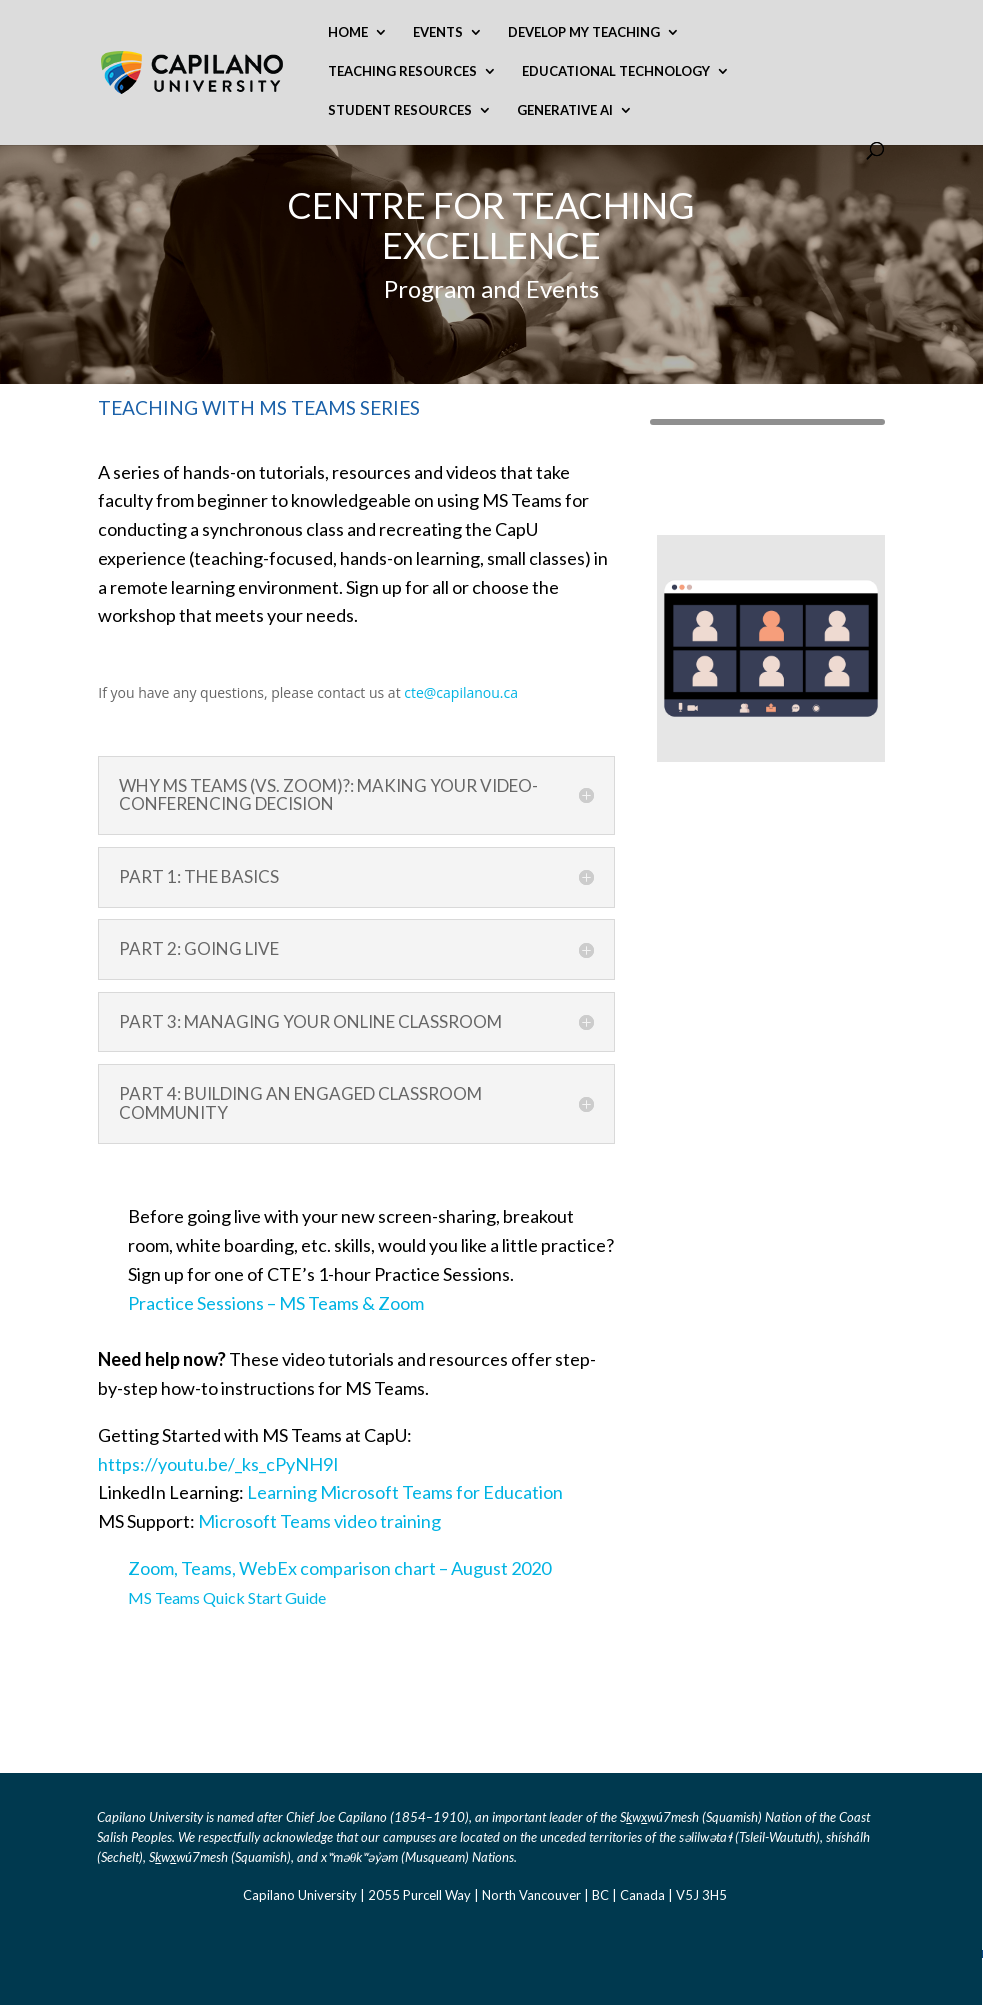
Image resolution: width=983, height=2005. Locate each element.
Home (348, 32)
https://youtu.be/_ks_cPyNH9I (218, 1464)
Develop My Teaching (584, 32)
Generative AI (565, 110)
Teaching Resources (402, 71)
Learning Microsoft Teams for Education (405, 1492)
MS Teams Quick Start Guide (227, 1597)
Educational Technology (616, 71)
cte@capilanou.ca (461, 692)
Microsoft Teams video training (319, 1521)
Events (438, 32)
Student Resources (400, 110)
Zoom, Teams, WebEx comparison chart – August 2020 (339, 1568)
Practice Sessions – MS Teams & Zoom (276, 1303)
